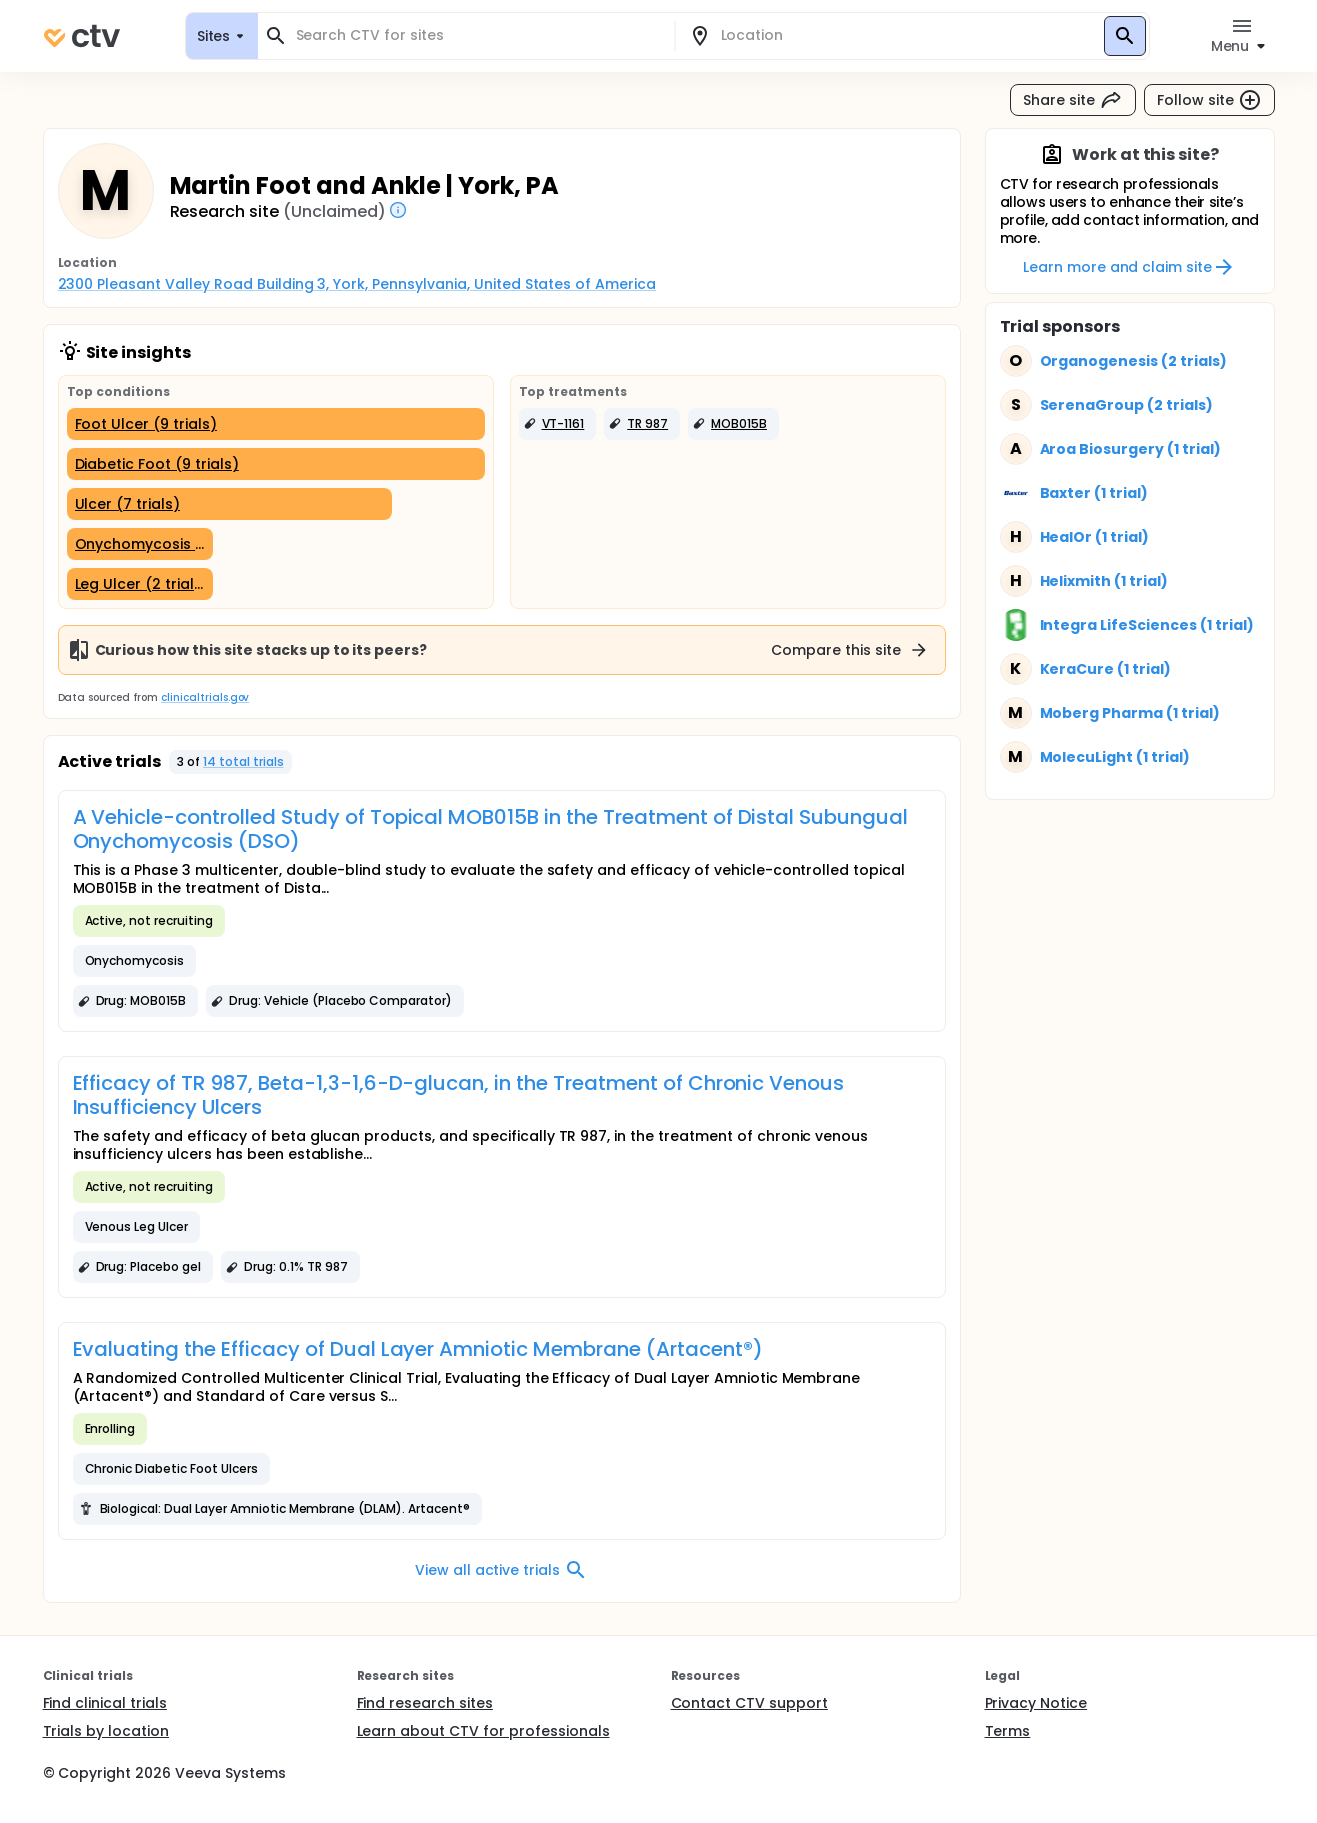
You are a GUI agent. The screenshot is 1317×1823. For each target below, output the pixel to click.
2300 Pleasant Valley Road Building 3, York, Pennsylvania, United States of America (357, 284)
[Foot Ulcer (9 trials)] (276, 424)
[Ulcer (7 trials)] (229, 504)
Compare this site (850, 650)
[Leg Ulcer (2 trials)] (140, 584)
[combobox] (478, 35)
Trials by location (106, 1731)
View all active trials (501, 1570)
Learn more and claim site (1129, 267)
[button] (558, 424)
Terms (1008, 1731)
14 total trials (243, 761)
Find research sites (425, 1703)
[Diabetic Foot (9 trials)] (276, 464)
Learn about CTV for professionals (483, 1731)
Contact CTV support (749, 1703)
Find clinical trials (105, 1703)
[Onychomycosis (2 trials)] (140, 544)
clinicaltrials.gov (205, 697)
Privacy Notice (1036, 1703)
